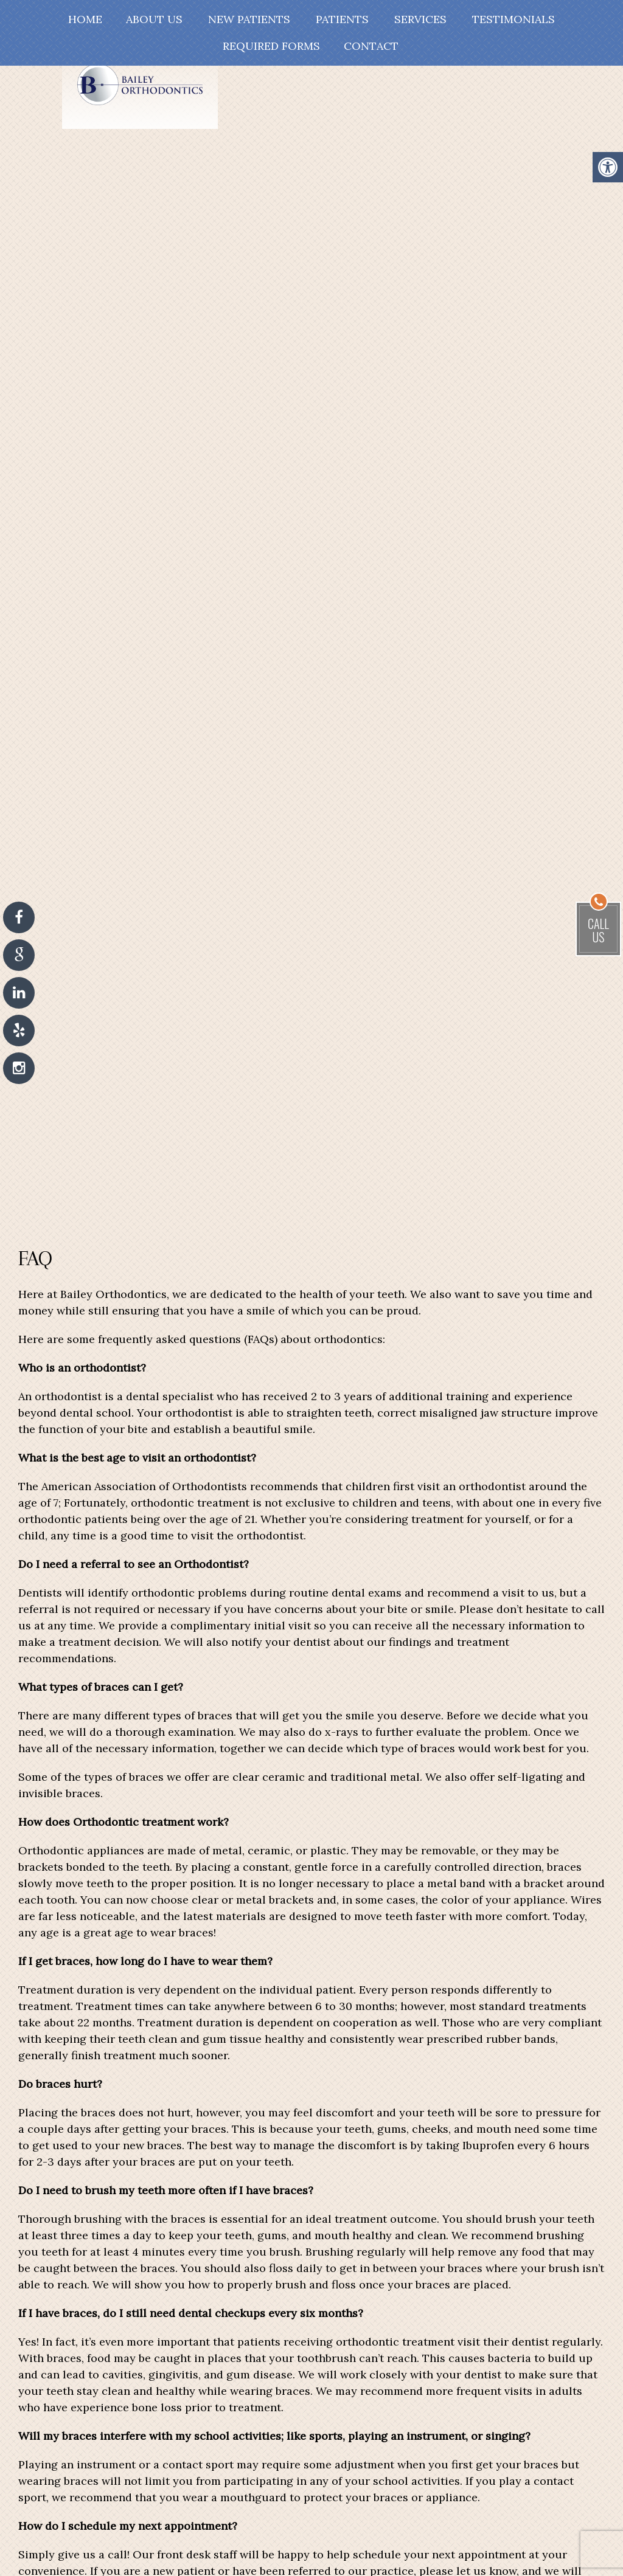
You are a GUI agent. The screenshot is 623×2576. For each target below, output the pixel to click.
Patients (342, 19)
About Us (154, 19)
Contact (371, 46)
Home (85, 19)
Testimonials (513, 19)
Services (420, 19)
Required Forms (271, 46)
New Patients (249, 19)
